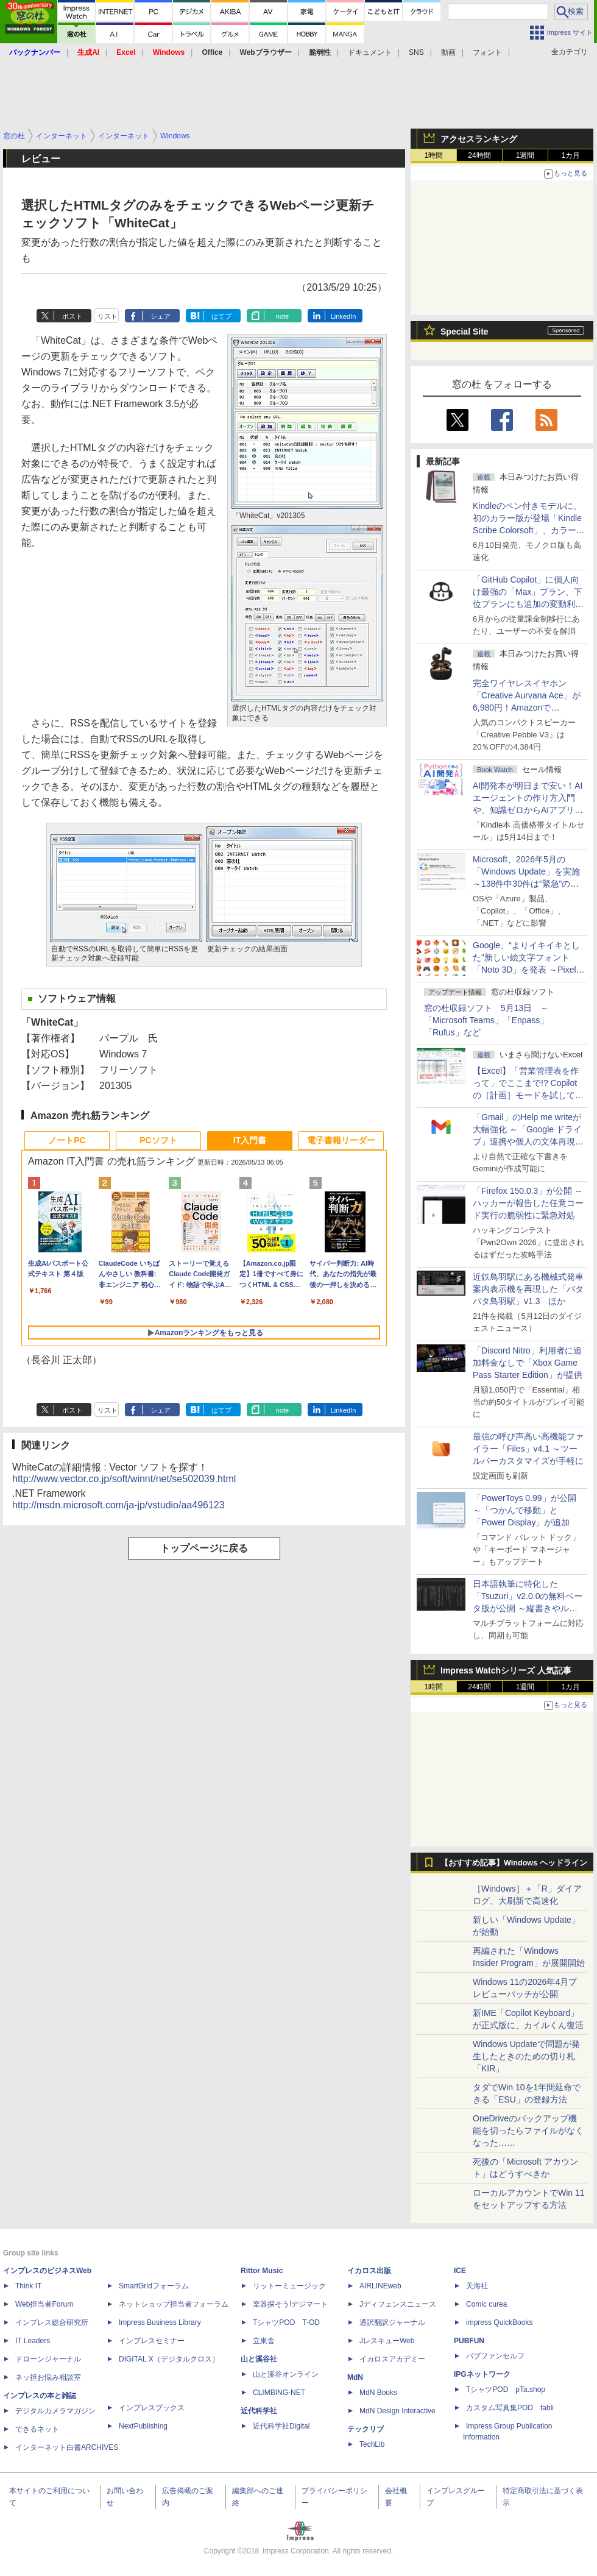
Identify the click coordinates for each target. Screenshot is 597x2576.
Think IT (28, 2286)
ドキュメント (370, 52)
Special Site (464, 331)
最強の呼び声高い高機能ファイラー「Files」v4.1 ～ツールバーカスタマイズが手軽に (528, 1449)
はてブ (221, 316)
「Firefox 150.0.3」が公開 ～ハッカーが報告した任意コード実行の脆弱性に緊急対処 (528, 1203)
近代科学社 (259, 2411)
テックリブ (365, 2429)
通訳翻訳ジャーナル (392, 2322)
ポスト (72, 316)
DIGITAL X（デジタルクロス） (169, 2359)
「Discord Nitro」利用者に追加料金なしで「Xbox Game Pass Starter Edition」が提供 (527, 1363)
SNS (416, 52)
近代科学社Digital (281, 2426)
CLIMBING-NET (279, 2392)
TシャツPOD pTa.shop (505, 2389)
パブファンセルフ (495, 2356)
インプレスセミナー (152, 2340)
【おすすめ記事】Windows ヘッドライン (513, 1863)
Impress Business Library (160, 2322)
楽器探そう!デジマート (290, 2304)
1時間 (434, 155)
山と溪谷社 (259, 2359)
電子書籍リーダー (341, 1140)
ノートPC (66, 1140)
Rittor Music (262, 2270)
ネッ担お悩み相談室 (48, 2377)
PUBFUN (469, 2340)
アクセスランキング (478, 139)
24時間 (479, 155)
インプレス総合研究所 (51, 2322)
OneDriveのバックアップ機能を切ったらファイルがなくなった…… (528, 2130)
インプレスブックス (152, 2408)
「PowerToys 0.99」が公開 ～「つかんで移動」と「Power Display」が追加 (524, 1510)
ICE (460, 2270)
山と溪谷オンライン (286, 2374)
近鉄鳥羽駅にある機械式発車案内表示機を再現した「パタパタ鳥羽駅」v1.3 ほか (528, 1289)
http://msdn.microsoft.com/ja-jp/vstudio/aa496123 (118, 1505)
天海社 (477, 2286)
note (282, 316)
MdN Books (378, 2392)
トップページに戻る (204, 1548)
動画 (448, 52)
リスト (107, 316)
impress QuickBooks (499, 2322)
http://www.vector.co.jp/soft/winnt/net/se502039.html (124, 1479)
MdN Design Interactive (397, 2411)
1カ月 (571, 155)
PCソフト (158, 1140)
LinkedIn (343, 316)
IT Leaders (32, 2340)
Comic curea (486, 2304)
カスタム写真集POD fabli (510, 2408)
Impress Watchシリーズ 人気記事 (505, 1670)
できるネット (37, 2429)
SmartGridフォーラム (154, 2286)
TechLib (371, 2444)
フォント (487, 52)
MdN (355, 2377)
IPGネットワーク (482, 2374)
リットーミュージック (289, 2286)
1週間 (525, 155)
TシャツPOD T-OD (286, 2322)
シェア (160, 316)
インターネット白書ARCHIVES (66, 2447)
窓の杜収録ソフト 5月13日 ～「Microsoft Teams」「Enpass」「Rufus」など (486, 1020)
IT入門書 (249, 1140)
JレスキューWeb (386, 2340)
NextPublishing (143, 2426)
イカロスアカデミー (392, 2359)
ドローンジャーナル (48, 2359)
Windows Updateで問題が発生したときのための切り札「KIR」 (526, 2056)
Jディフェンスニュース (397, 2304)
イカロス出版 (369, 2270)
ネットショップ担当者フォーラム (173, 2304)
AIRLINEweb (380, 2286)
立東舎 (264, 2340)
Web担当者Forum (44, 2304)
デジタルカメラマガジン (55, 2411)
